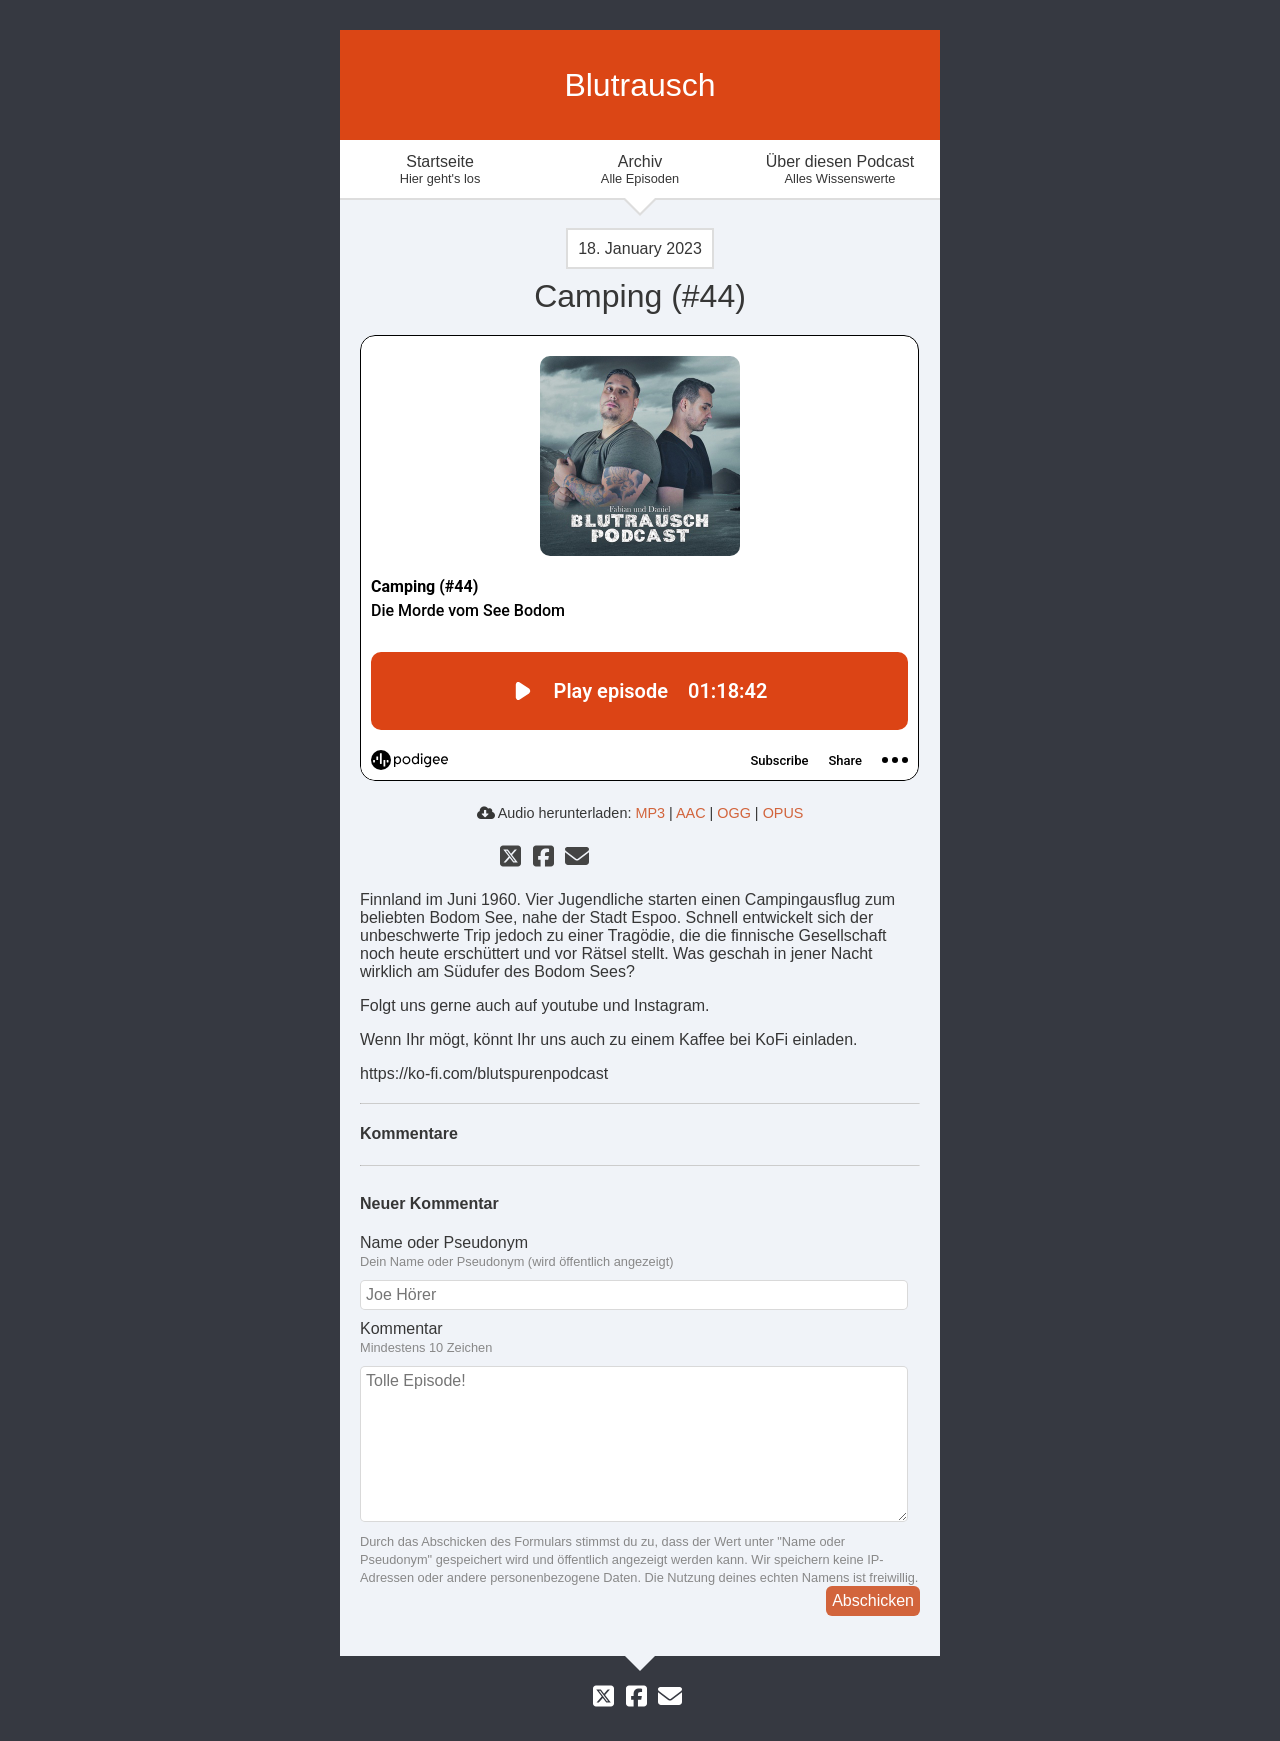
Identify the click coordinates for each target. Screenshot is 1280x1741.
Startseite (440, 169)
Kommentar (640, 1338)
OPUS (783, 813)
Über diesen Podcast (840, 169)
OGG (734, 813)
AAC (691, 813)
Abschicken (873, 1600)
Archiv (640, 169)
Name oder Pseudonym (640, 1252)
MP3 (650, 813)
